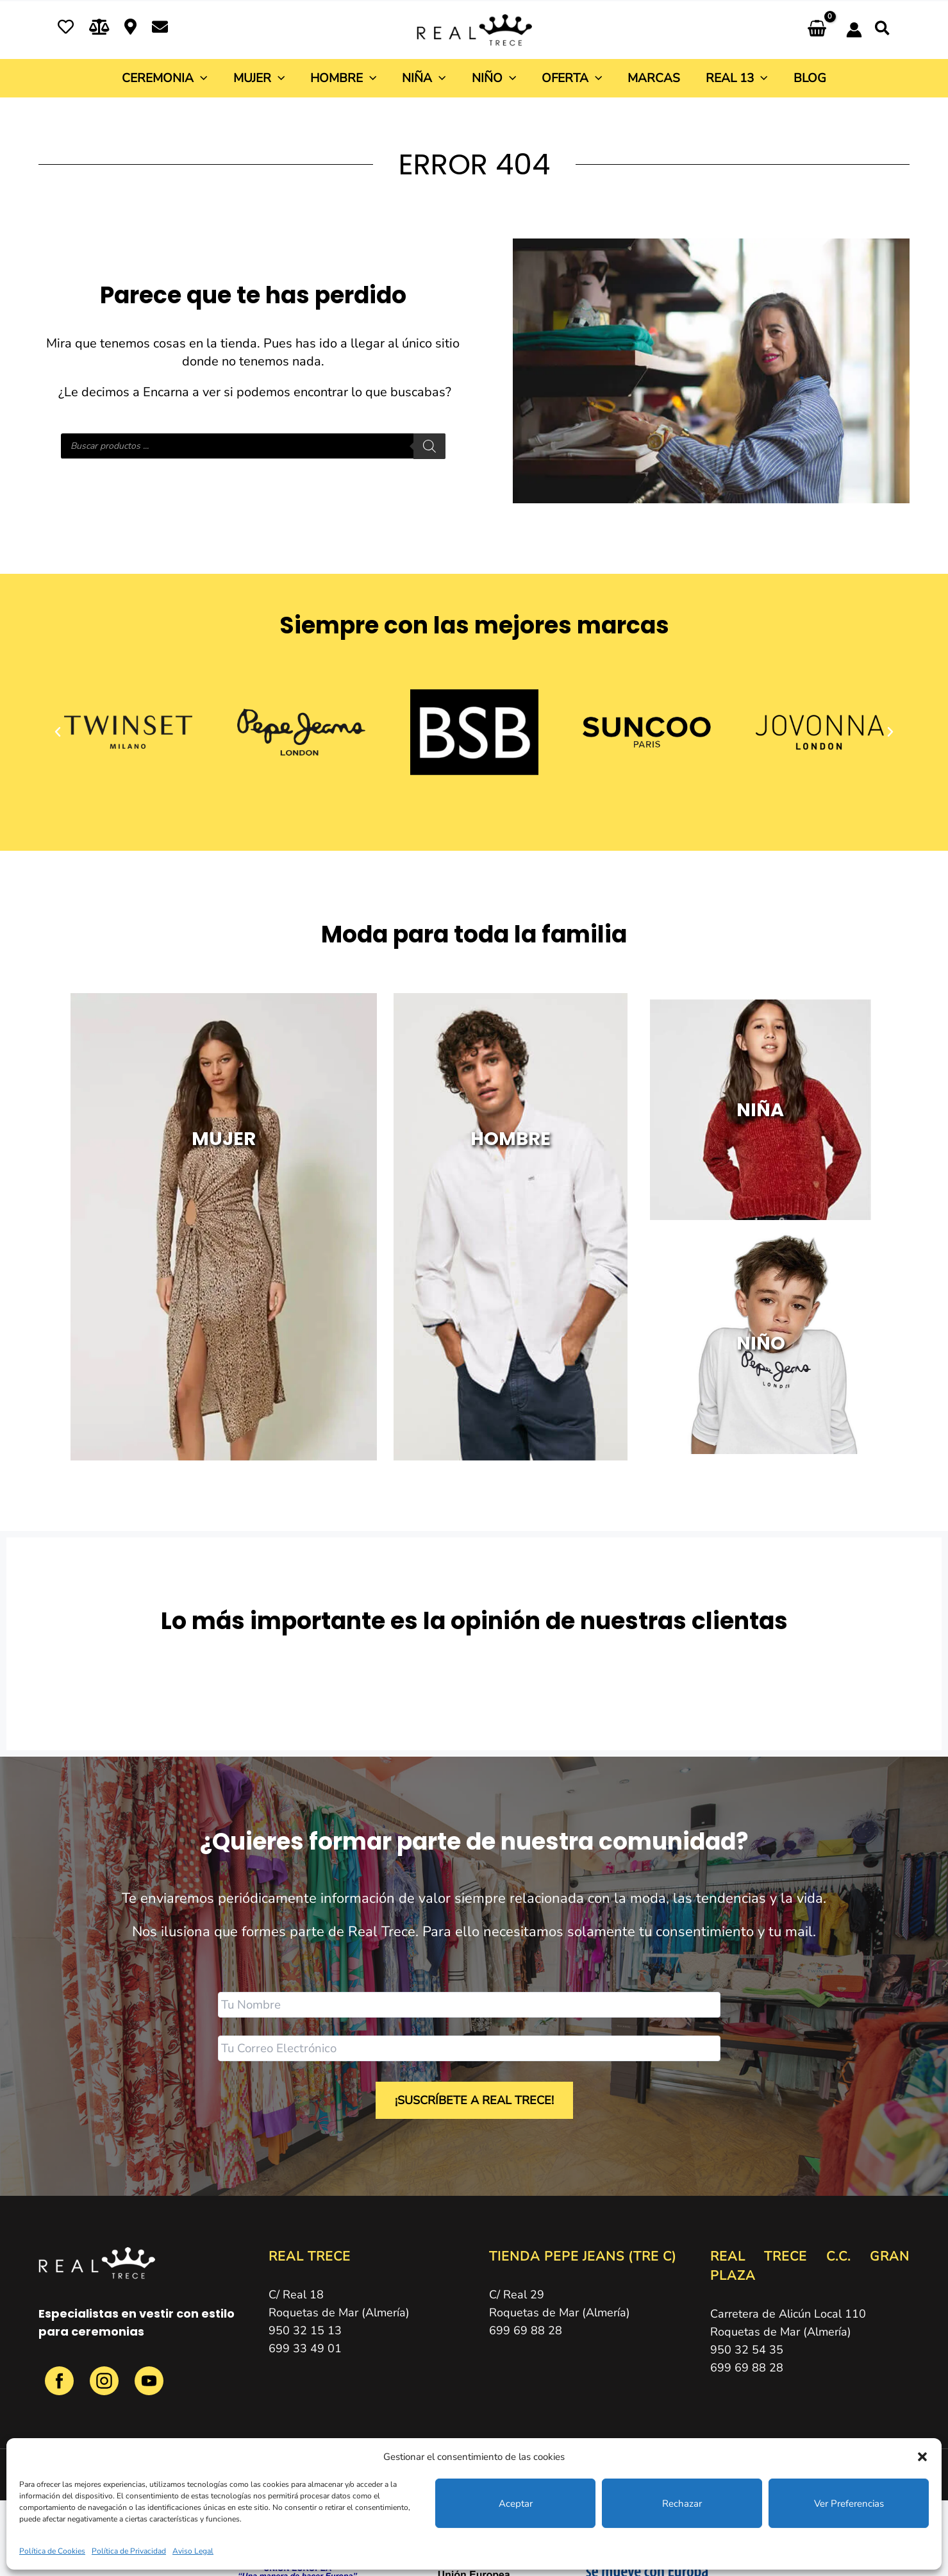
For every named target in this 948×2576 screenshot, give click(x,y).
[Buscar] (429, 446)
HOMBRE (510, 1203)
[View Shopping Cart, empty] (817, 29)
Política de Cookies (52, 2551)
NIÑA (760, 1104)
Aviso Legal (192, 2551)
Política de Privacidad (129, 2551)
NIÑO (760, 1327)
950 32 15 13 (305, 2328)
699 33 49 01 (305, 2346)
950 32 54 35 (746, 2347)
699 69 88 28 (525, 2328)
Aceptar (516, 2503)
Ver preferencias (849, 2503)
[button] (922, 2456)
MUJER (223, 1203)
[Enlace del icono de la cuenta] (854, 30)
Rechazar (682, 2503)
